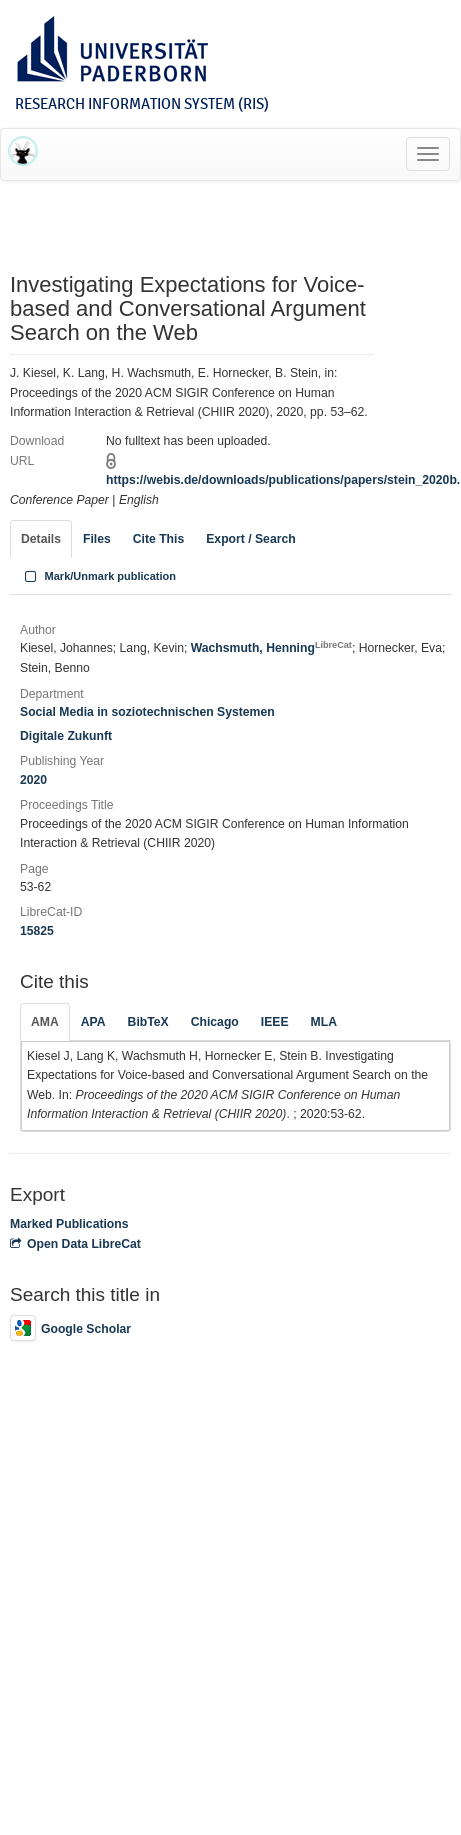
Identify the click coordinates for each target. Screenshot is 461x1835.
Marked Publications (69, 1224)
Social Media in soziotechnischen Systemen (147, 712)
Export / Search (250, 539)
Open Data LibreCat (75, 1244)
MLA (324, 1022)
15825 (37, 931)
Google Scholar (70, 1329)
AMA (45, 1022)
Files (97, 539)
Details (41, 539)
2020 (33, 780)
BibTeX (148, 1022)
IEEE (275, 1022)
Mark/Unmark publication (98, 576)
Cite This (158, 539)
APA (93, 1022)
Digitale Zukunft (66, 736)
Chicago (215, 1022)
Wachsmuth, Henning (271, 648)
